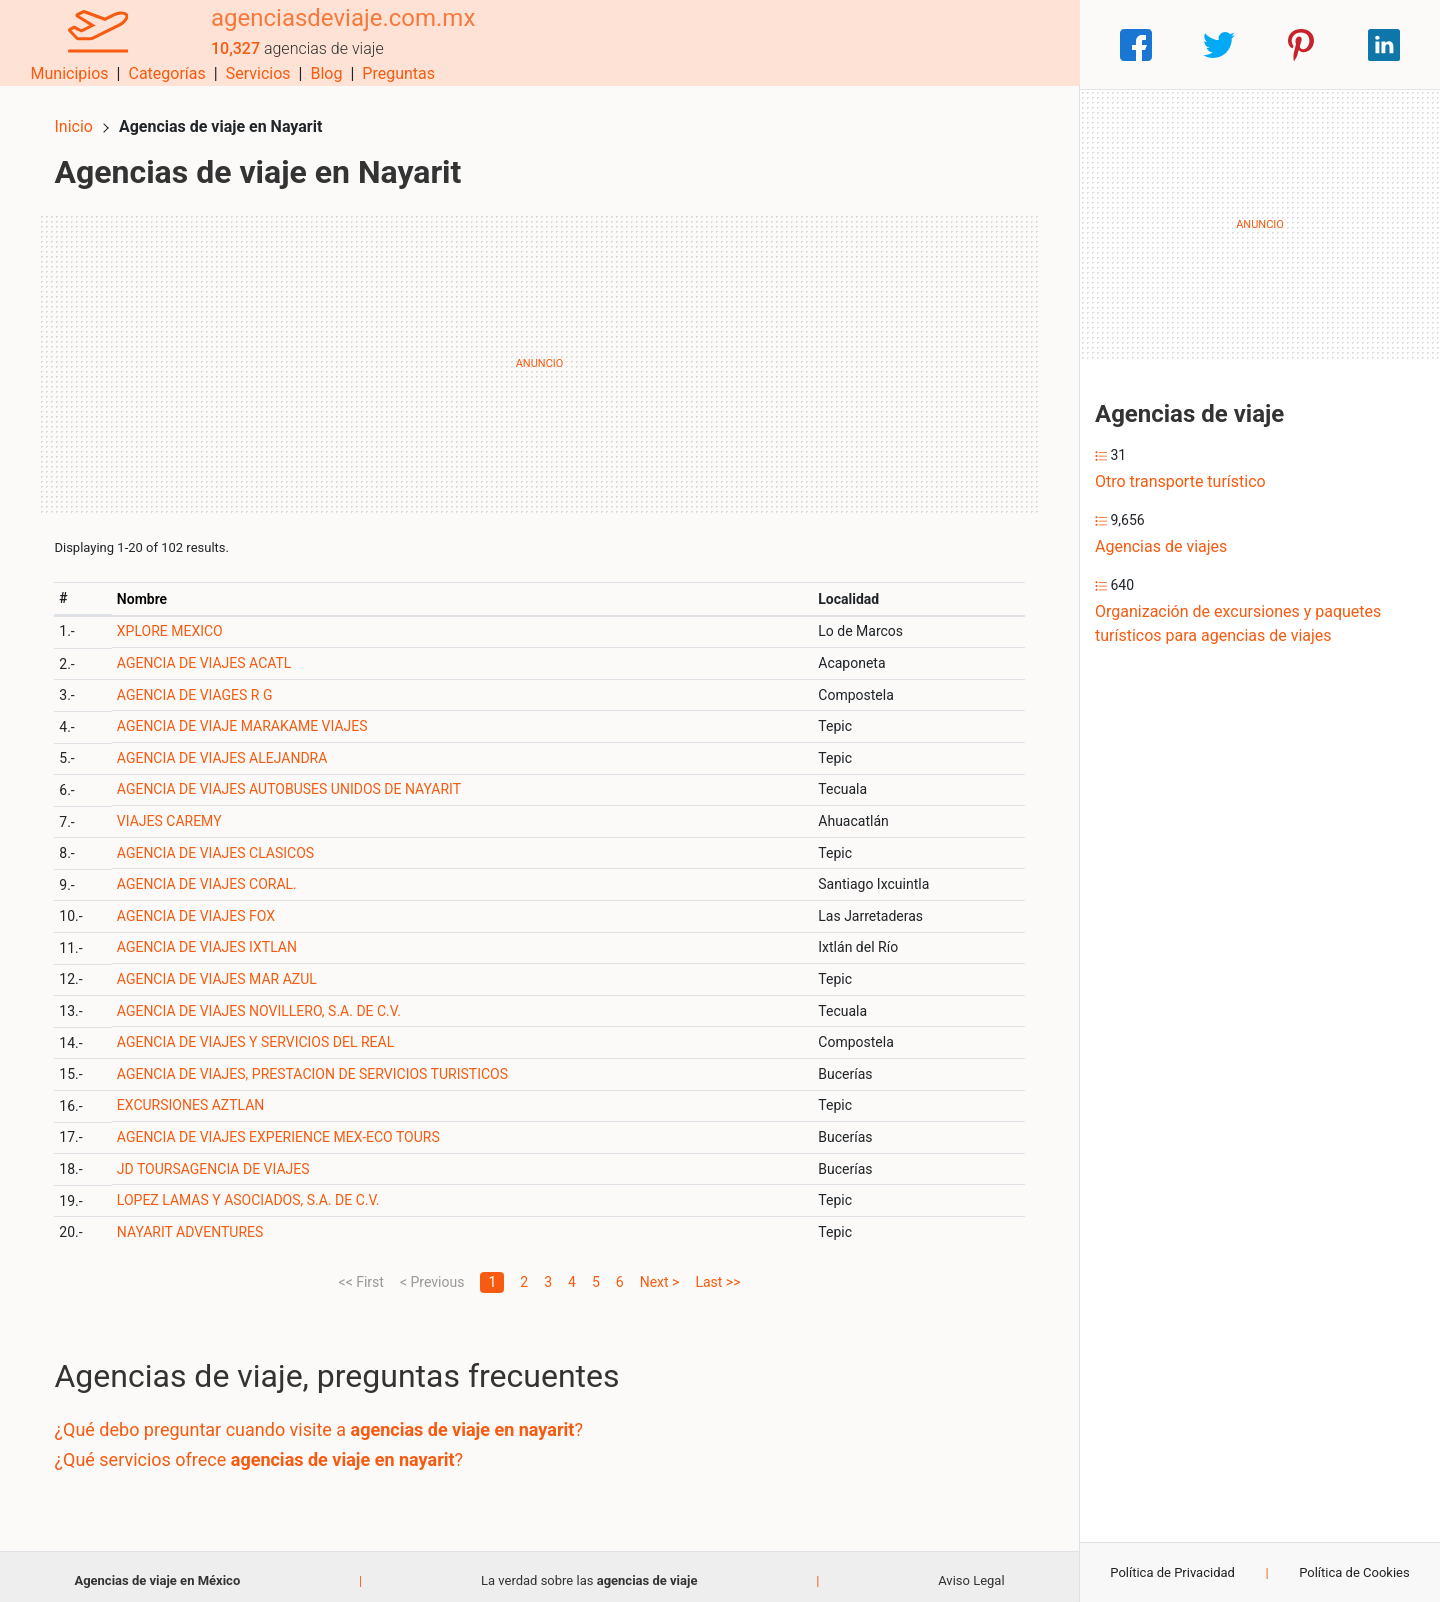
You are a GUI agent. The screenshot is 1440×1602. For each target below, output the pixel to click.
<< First (361, 1273)
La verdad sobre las (589, 1571)
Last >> (717, 1273)
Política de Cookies (1354, 1572)
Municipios (699, 44)
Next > (660, 1273)
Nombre (149, 590)
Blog (955, 44)
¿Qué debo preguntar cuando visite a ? (327, 1421)
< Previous (432, 1273)
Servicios (887, 44)
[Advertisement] (539, 355)
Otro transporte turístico (1180, 481)
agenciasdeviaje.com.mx (327, 33)
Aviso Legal (971, 1571)
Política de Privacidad (1172, 1572)
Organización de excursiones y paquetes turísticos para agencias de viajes (1238, 623)
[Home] (89, 43)
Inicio (82, 117)
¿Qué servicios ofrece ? (267, 1450)
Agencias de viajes (1161, 546)
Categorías (795, 44)
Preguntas (1027, 44)
